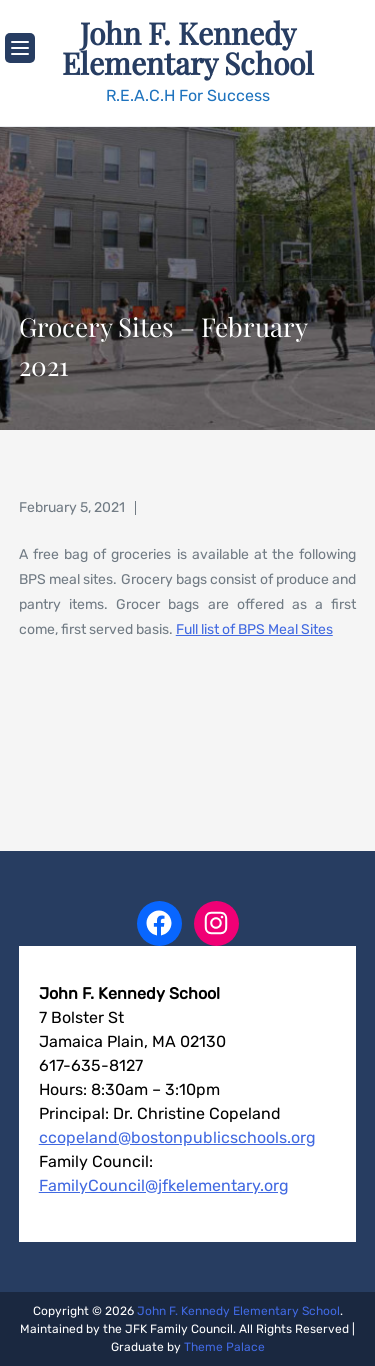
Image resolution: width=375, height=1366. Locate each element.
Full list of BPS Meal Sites (254, 629)
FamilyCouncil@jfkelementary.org (164, 1185)
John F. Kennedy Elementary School (188, 48)
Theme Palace (224, 1347)
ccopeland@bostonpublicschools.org (177, 1137)
